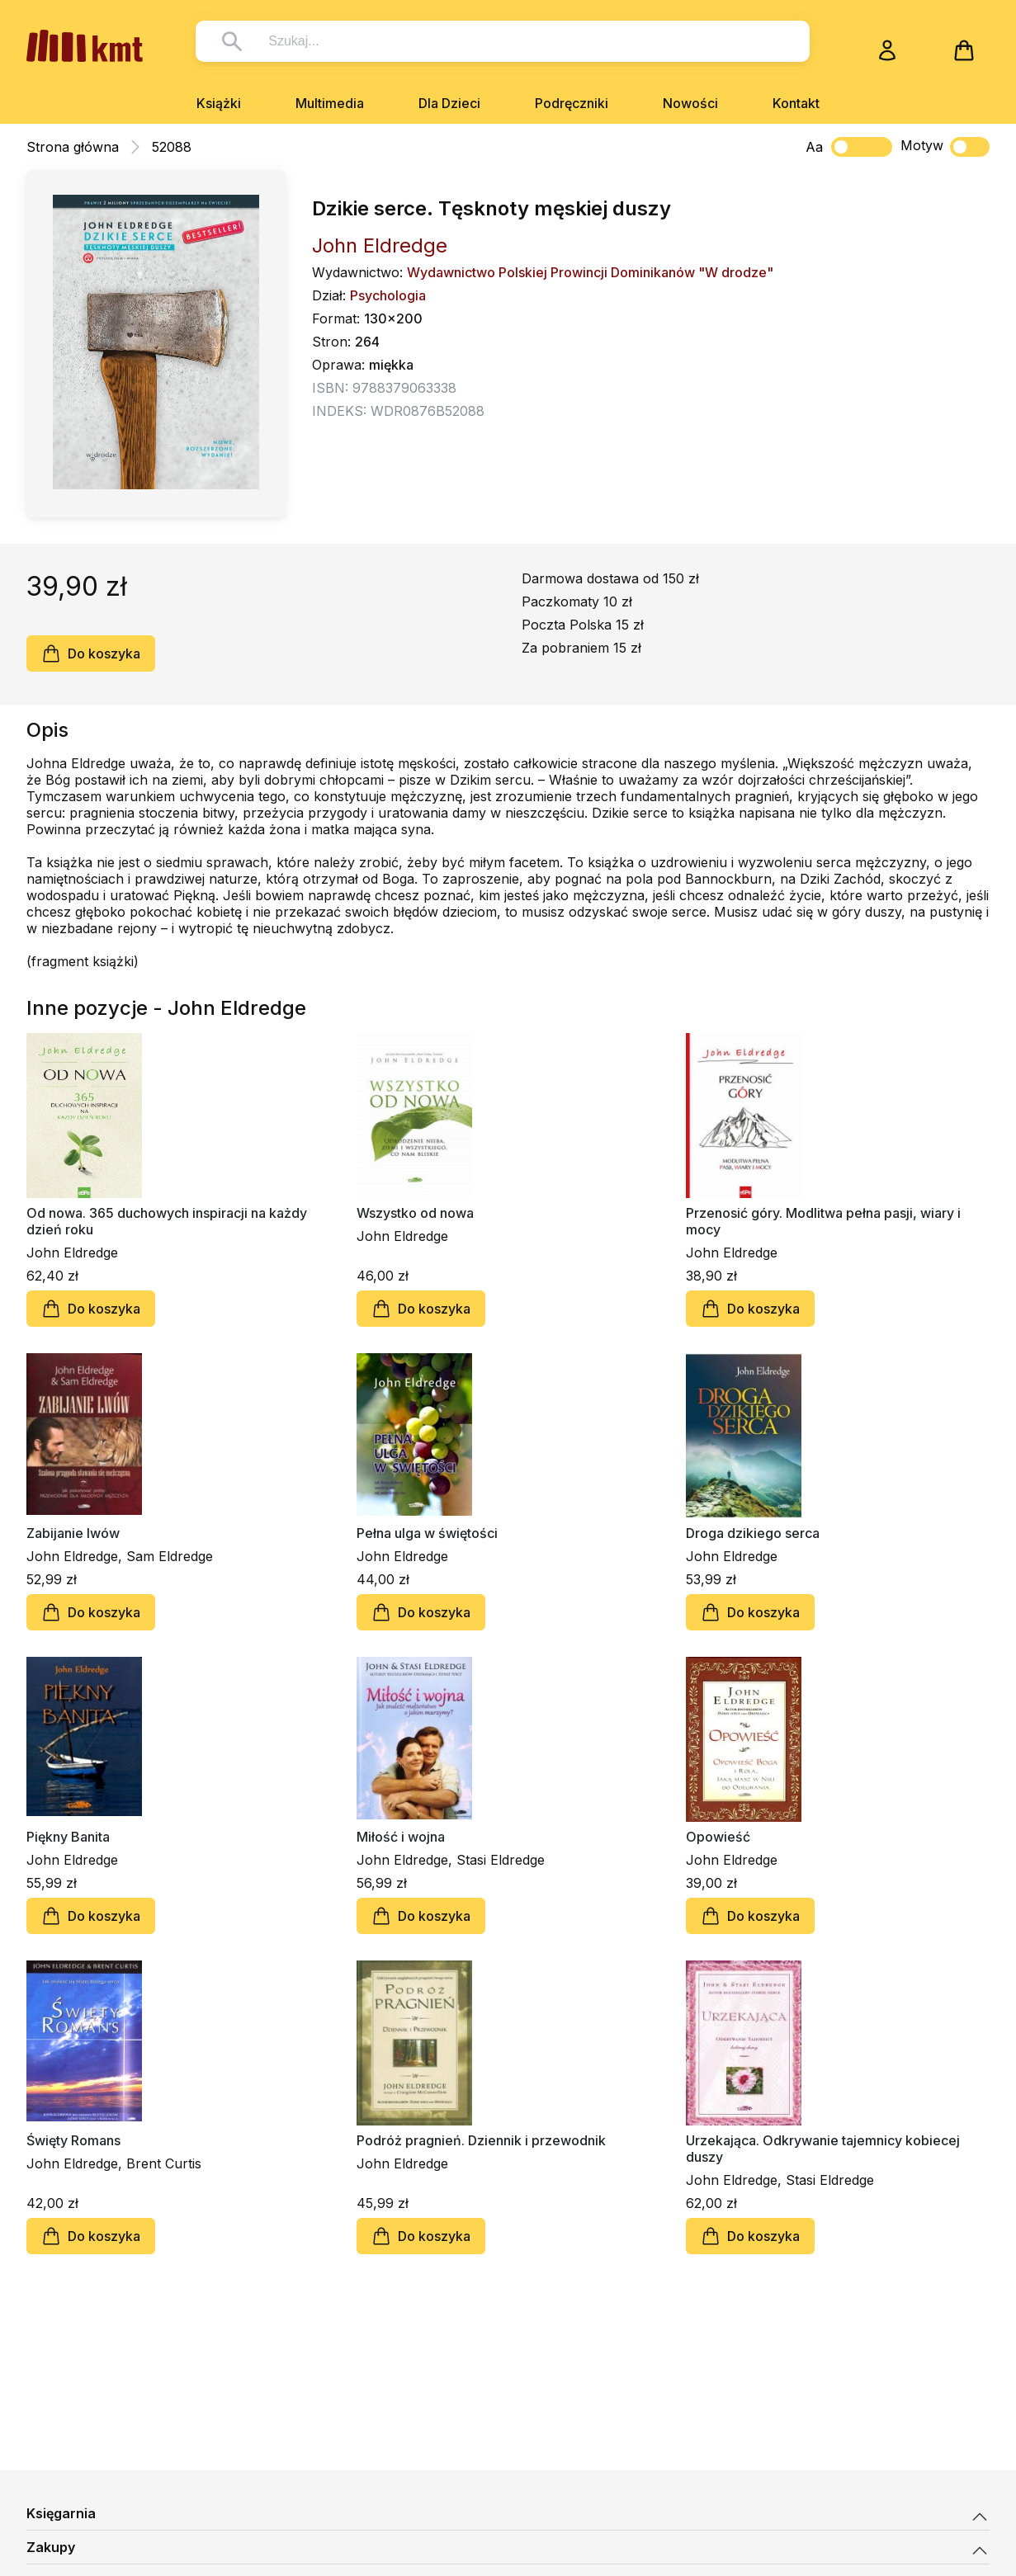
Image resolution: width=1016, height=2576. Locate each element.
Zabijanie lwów (73, 1533)
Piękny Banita (68, 1836)
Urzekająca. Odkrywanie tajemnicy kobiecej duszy (823, 2148)
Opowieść (718, 1836)
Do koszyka (90, 653)
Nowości (690, 103)
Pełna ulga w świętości (427, 1533)
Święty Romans (73, 2140)
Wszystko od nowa (415, 1213)
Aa (814, 147)
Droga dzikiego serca (753, 1533)
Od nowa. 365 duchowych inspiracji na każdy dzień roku (166, 1221)
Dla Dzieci (449, 103)
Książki (218, 103)
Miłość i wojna (401, 1836)
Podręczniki (571, 103)
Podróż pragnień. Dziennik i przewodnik (481, 2140)
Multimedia (329, 103)
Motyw (945, 147)
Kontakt (796, 103)
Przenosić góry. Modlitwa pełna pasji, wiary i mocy (823, 1221)
